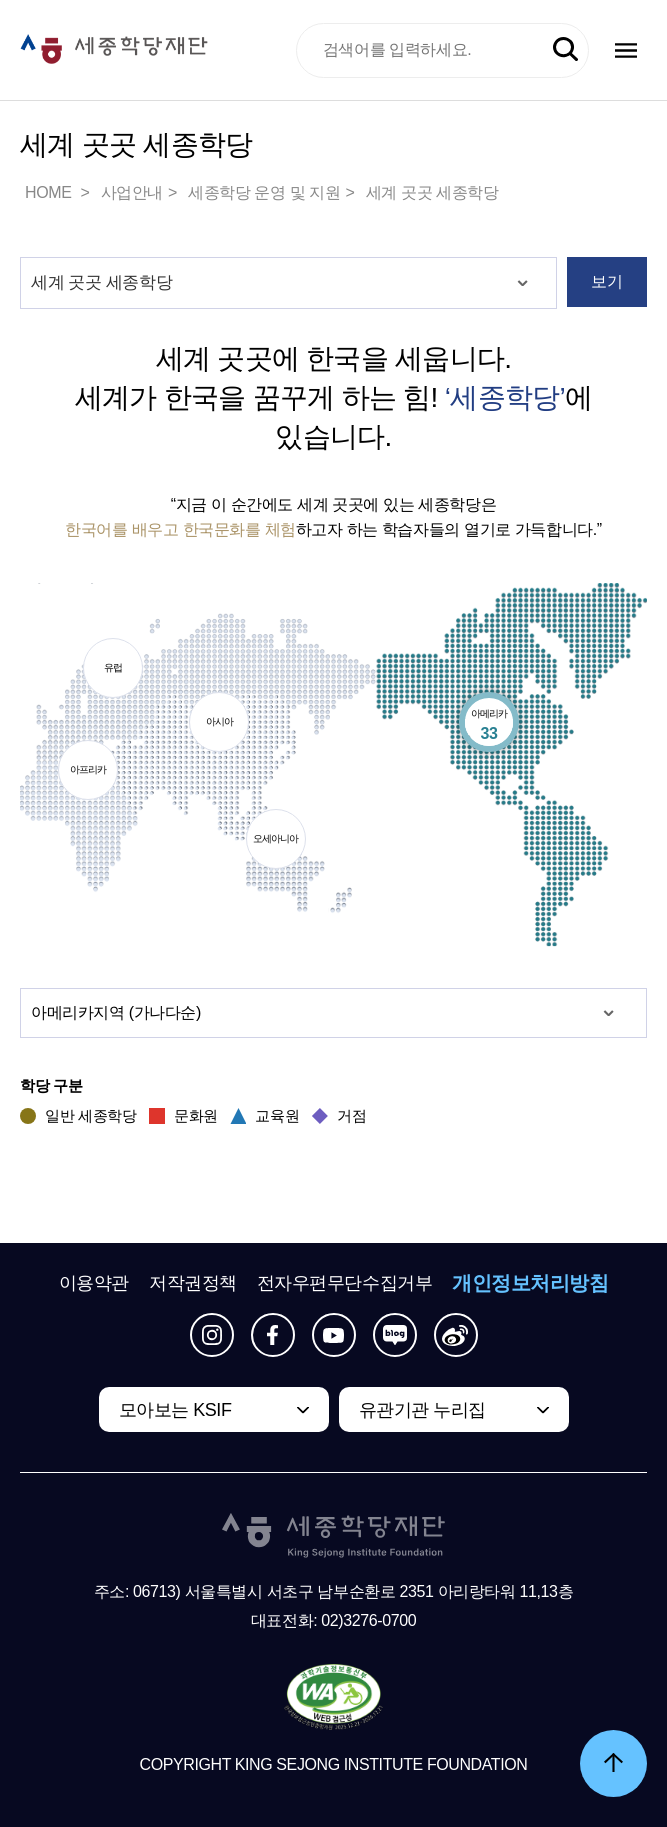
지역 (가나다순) (116, 1013)
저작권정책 (193, 1283)
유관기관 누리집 (422, 1410)
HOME (50, 192)
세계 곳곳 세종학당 (432, 192)
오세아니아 (276, 841)
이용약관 (94, 1283)
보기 (606, 281)
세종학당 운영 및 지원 (264, 192)
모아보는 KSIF (175, 1410)
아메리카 (489, 726)
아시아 (219, 724)
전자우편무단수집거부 (345, 1283)
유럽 (113, 670)
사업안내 (132, 192)
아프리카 (88, 772)
